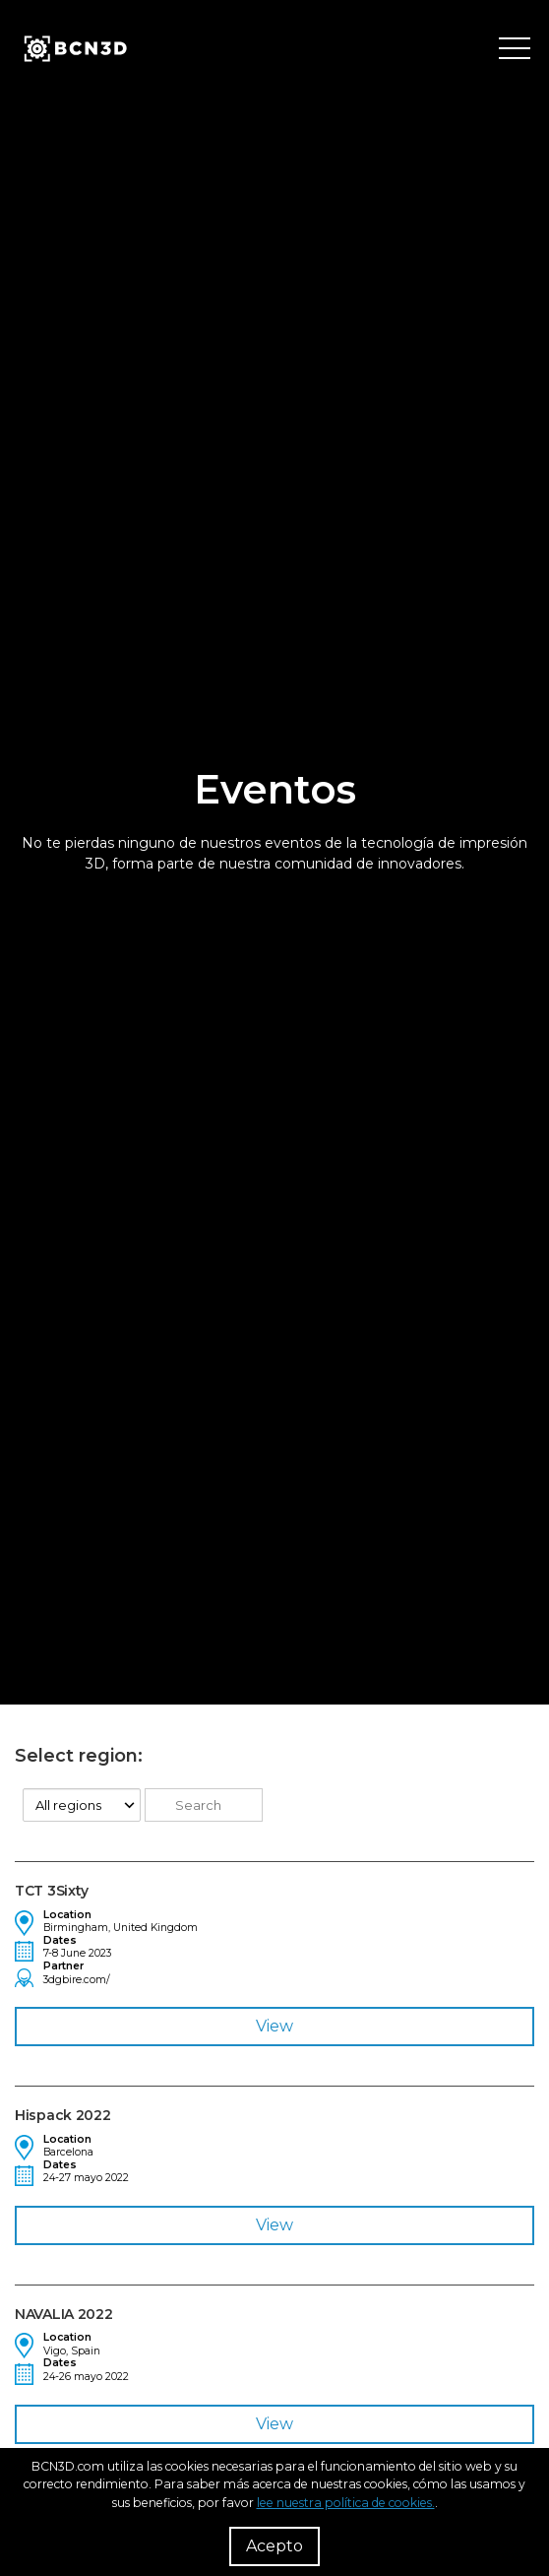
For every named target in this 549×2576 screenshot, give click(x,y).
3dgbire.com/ (76, 1979)
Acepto (274, 2546)
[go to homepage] (74, 49)
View (274, 2026)
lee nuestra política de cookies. (346, 2502)
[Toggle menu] (514, 49)
